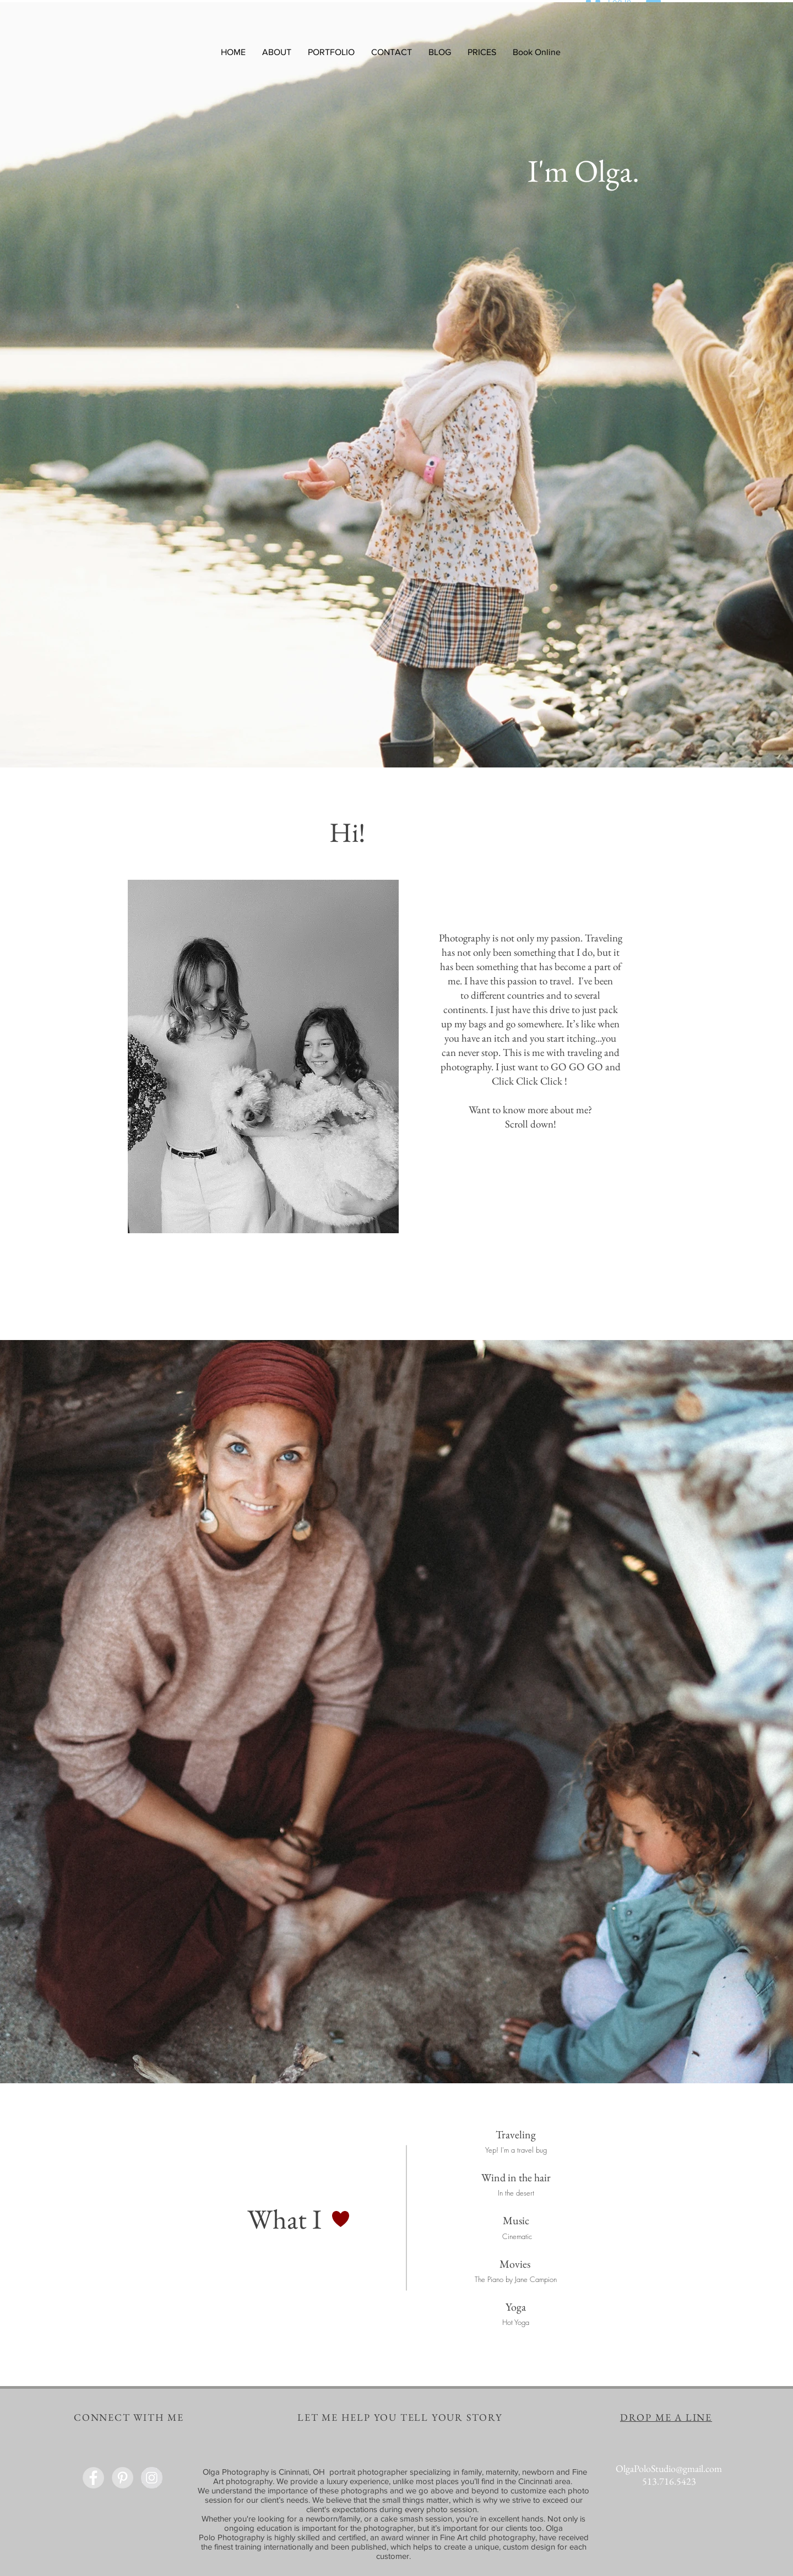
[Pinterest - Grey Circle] (122, 2477)
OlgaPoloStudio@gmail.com (669, 2468)
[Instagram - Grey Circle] (151, 2477)
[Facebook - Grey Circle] (93, 2477)
